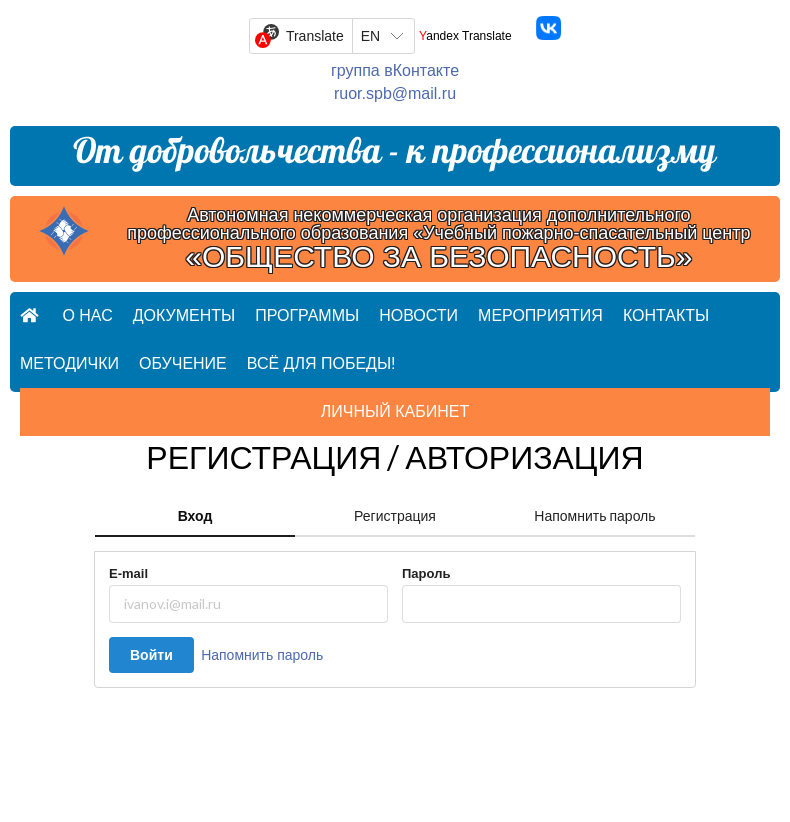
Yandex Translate (465, 36)
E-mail (128, 573)
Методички (69, 363)
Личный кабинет (395, 411)
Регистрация (395, 515)
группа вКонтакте (395, 70)
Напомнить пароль (594, 515)
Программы (307, 315)
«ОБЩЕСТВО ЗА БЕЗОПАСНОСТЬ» (438, 257)
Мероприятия (540, 315)
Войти (151, 654)
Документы (184, 315)
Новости (418, 315)
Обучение (183, 363)
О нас (87, 315)
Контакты (666, 315)
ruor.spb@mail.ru (395, 93)
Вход (195, 515)
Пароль (426, 573)
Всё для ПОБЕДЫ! (321, 363)
